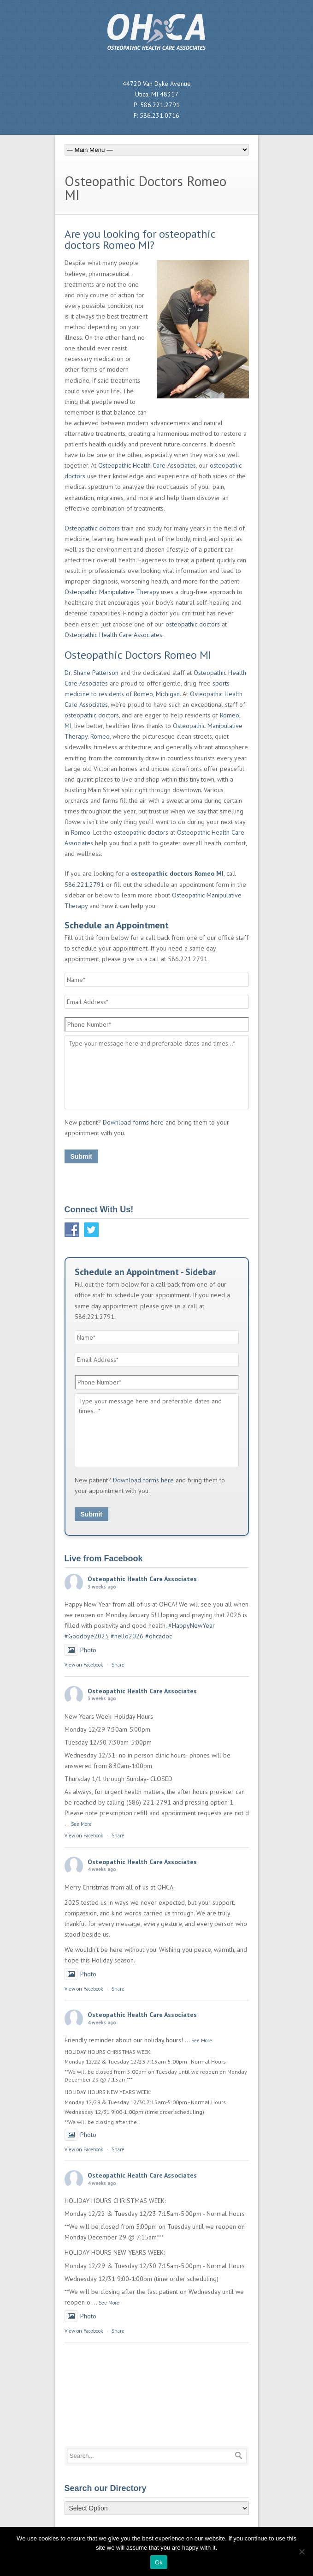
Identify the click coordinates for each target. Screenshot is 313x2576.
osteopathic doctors (192, 624)
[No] (301, 2551)
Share (118, 1664)
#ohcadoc (158, 1636)
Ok (159, 2562)
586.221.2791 (160, 105)
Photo (80, 1650)
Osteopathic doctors (92, 528)
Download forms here (133, 1122)
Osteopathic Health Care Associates (147, 465)
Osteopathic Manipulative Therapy (112, 592)
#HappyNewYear (191, 1625)
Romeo (100, 736)
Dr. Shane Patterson (91, 672)
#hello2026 (127, 1636)
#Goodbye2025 (87, 1636)
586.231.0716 (159, 115)
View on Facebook (84, 1664)
